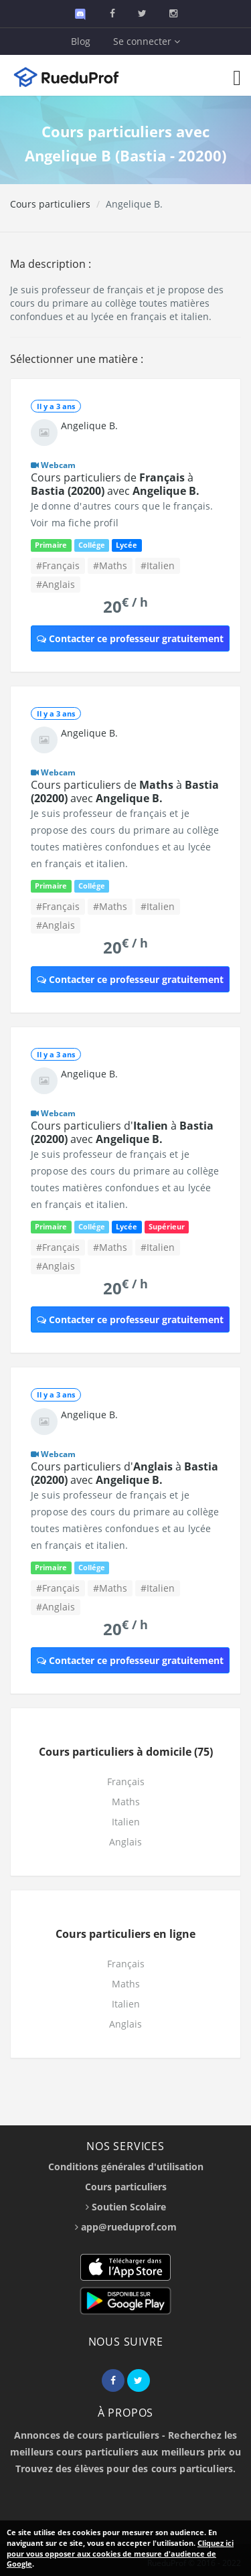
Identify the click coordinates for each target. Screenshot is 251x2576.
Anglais (125, 1841)
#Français (58, 565)
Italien (126, 1821)
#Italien (158, 565)
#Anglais (55, 584)
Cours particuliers (50, 204)
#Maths (110, 565)
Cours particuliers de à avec (115, 484)
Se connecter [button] (146, 41)
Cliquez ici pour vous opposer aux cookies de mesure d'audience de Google (120, 2553)
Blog (80, 41)
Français (126, 1781)
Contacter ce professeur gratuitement (130, 638)
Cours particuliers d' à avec (122, 1132)
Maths (126, 1801)
